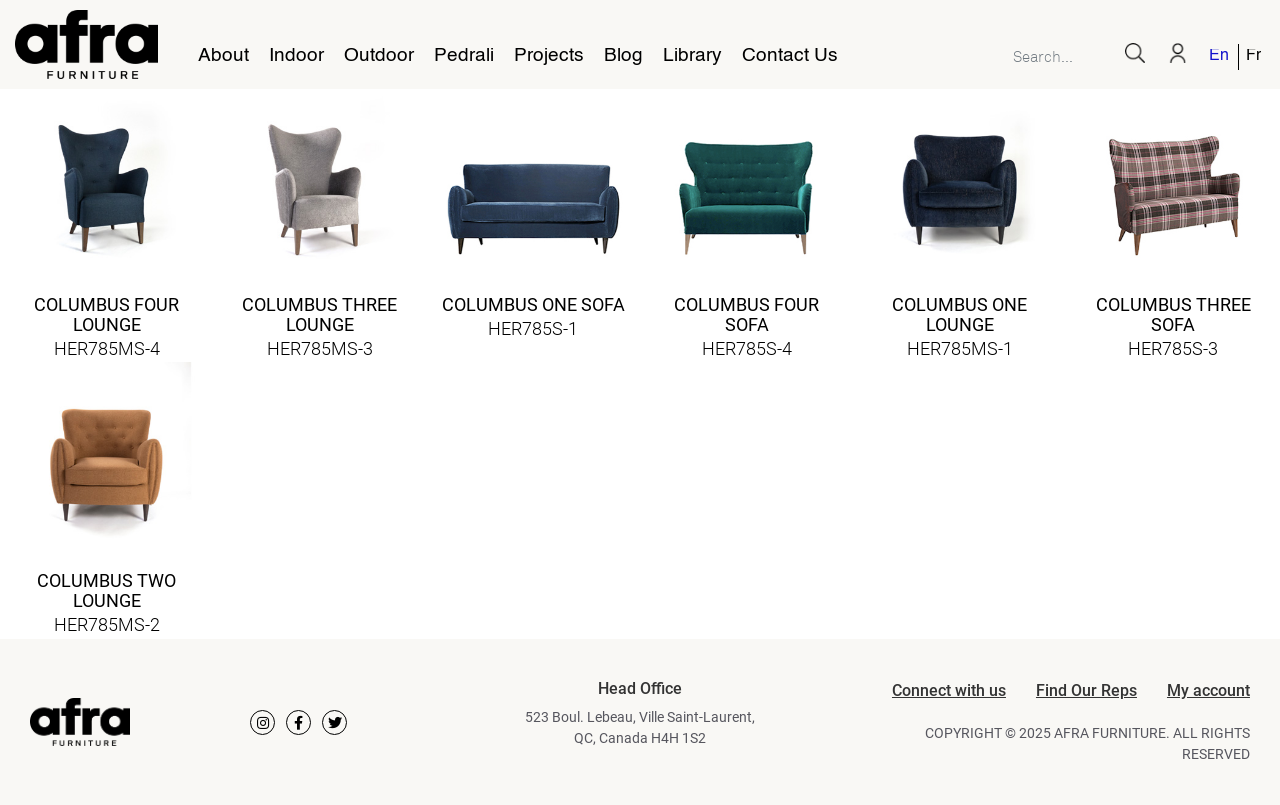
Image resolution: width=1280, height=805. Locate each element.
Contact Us (790, 56)
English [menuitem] (1218, 56)
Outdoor (379, 56)
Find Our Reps (1086, 690)
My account (1208, 690)
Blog (623, 56)
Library (692, 56)
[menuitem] (1220, 57)
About (223, 56)
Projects (549, 56)
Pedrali (464, 56)
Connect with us (949, 690)
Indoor (296, 56)
